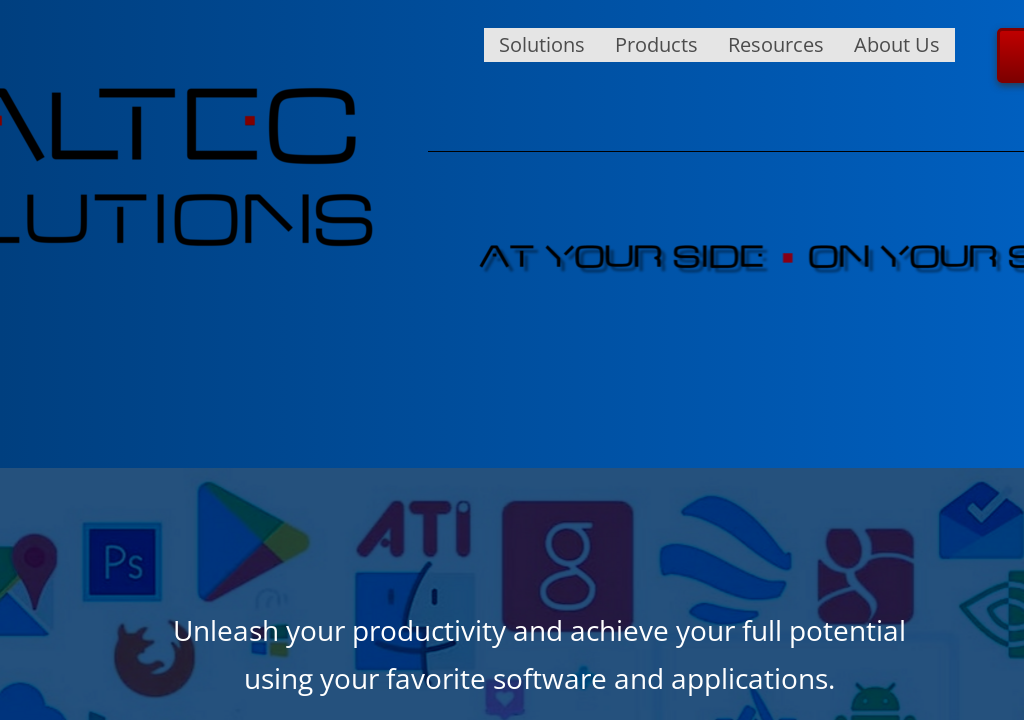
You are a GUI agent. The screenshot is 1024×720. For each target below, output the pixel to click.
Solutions (542, 44)
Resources (776, 44)
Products (656, 44)
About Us (897, 44)
